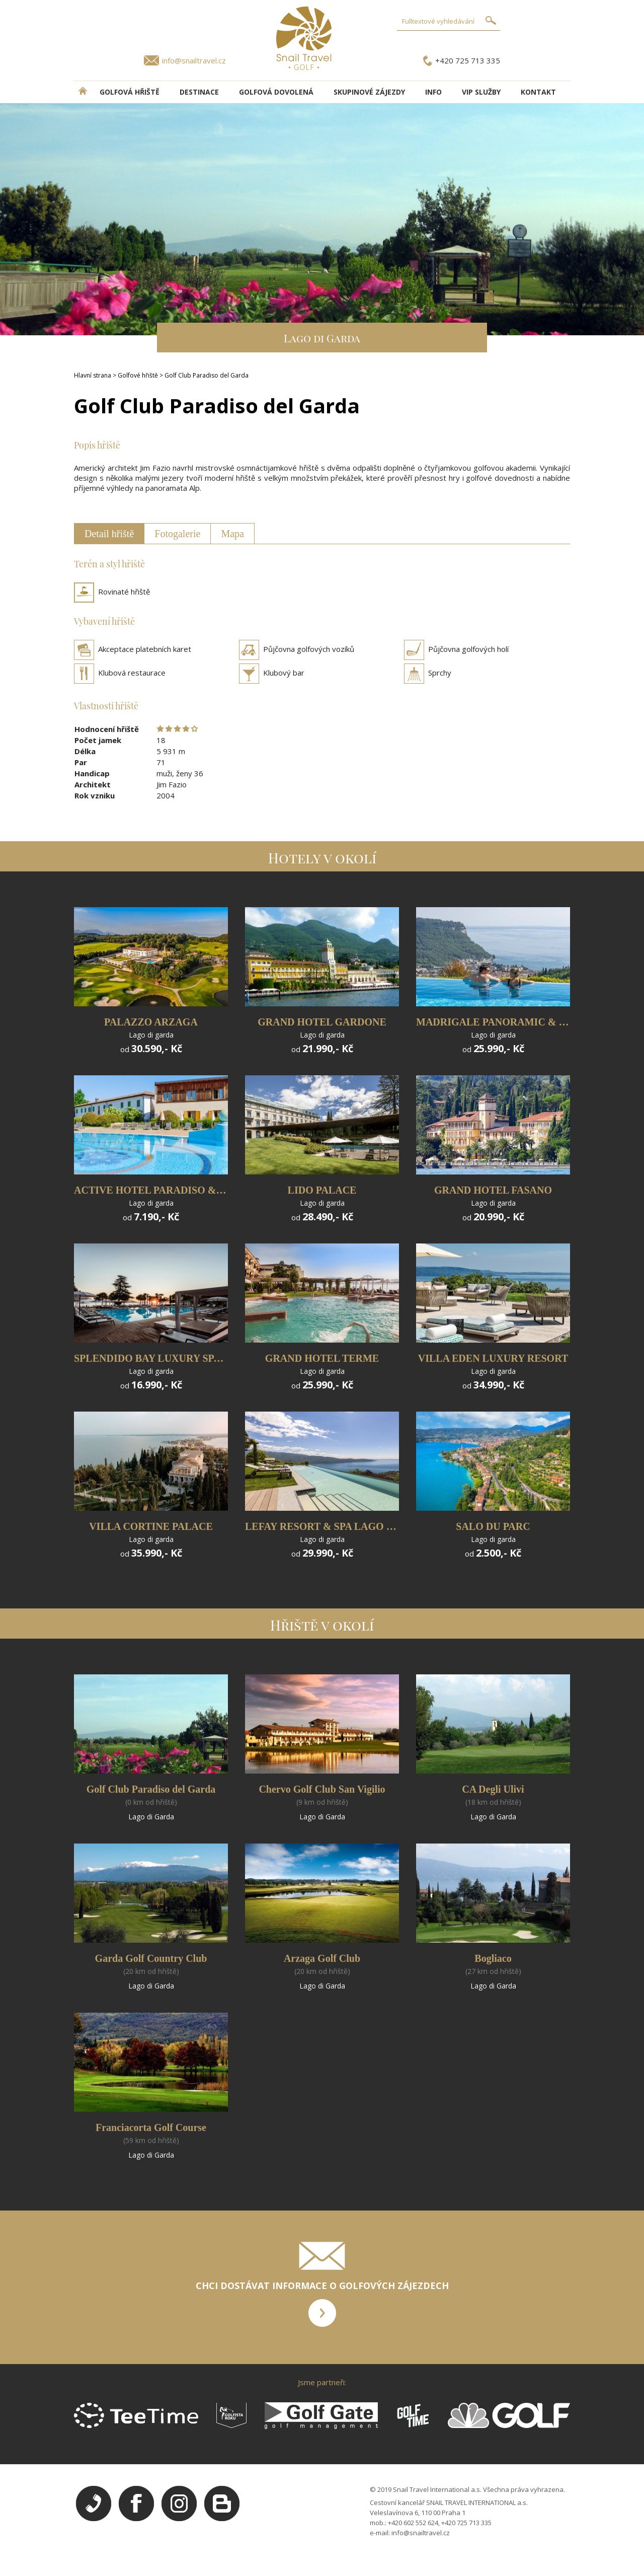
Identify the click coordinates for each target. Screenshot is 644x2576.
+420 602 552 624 (413, 2522)
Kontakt (538, 92)
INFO (433, 92)
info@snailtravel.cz (194, 60)
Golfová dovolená (276, 92)
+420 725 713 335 (467, 60)
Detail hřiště (109, 533)
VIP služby (481, 92)
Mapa (232, 533)
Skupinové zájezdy (369, 92)
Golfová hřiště (129, 92)
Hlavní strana (92, 375)
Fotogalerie (177, 533)
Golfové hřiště (138, 375)
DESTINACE (199, 92)
